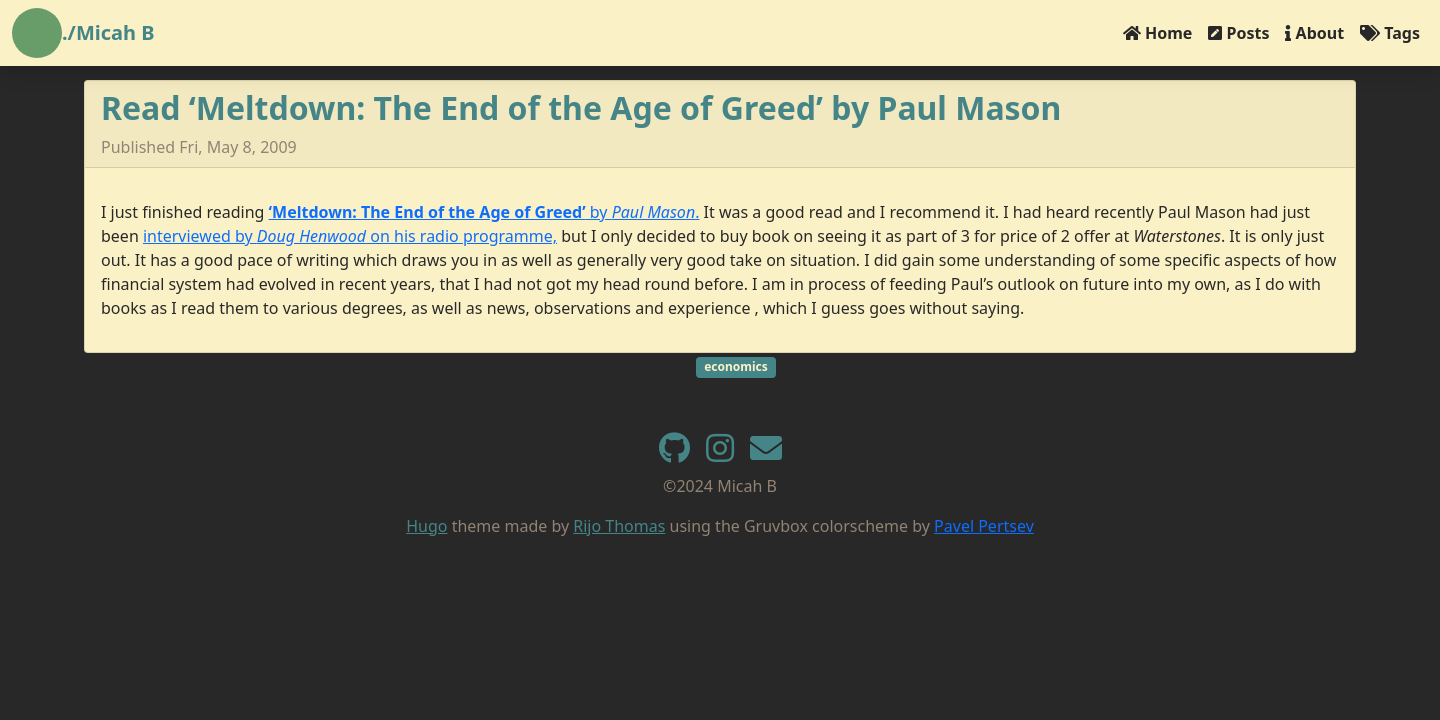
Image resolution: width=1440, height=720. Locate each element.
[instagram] (720, 454)
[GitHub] (674, 454)
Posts (1238, 33)
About (1314, 33)
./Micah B (108, 32)
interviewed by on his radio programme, (350, 236)
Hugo (426, 526)
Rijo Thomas (619, 526)
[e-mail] (766, 454)
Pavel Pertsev (984, 526)
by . (484, 212)
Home (1158, 33)
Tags (1390, 33)
